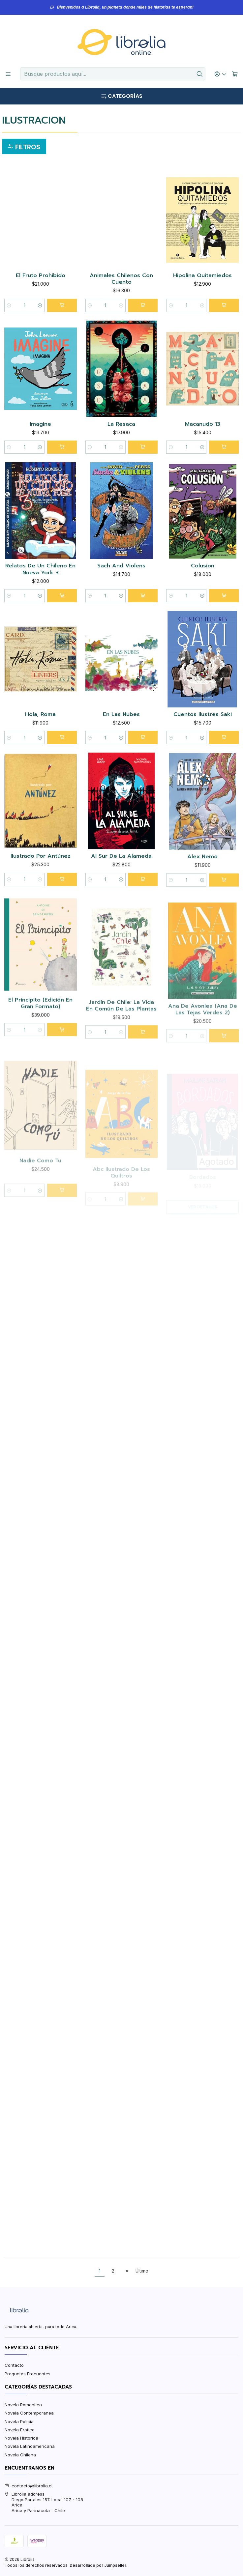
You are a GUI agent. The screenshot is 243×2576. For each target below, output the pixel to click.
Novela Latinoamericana (30, 2446)
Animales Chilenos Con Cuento (121, 279)
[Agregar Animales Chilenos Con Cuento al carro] (143, 305)
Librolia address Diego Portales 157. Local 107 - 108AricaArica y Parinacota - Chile (44, 2502)
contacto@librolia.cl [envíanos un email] (28, 2485)
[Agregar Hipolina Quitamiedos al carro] (224, 305)
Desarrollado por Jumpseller (98, 2565)
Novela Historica (21, 2438)
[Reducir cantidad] (9, 305)
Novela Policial (20, 2421)
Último (142, 2271)
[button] (24, 147)
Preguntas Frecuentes (27, 2373)
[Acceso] (220, 74)
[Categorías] (121, 96)
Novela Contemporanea (29, 2413)
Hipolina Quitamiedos (202, 275)
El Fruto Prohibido (40, 275)
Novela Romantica (23, 2404)
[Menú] (8, 74)
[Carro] (234, 74)
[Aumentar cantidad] (40, 305)
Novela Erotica (20, 2429)
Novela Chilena (20, 2454)
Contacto (14, 2365)
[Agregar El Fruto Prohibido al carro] (62, 305)
